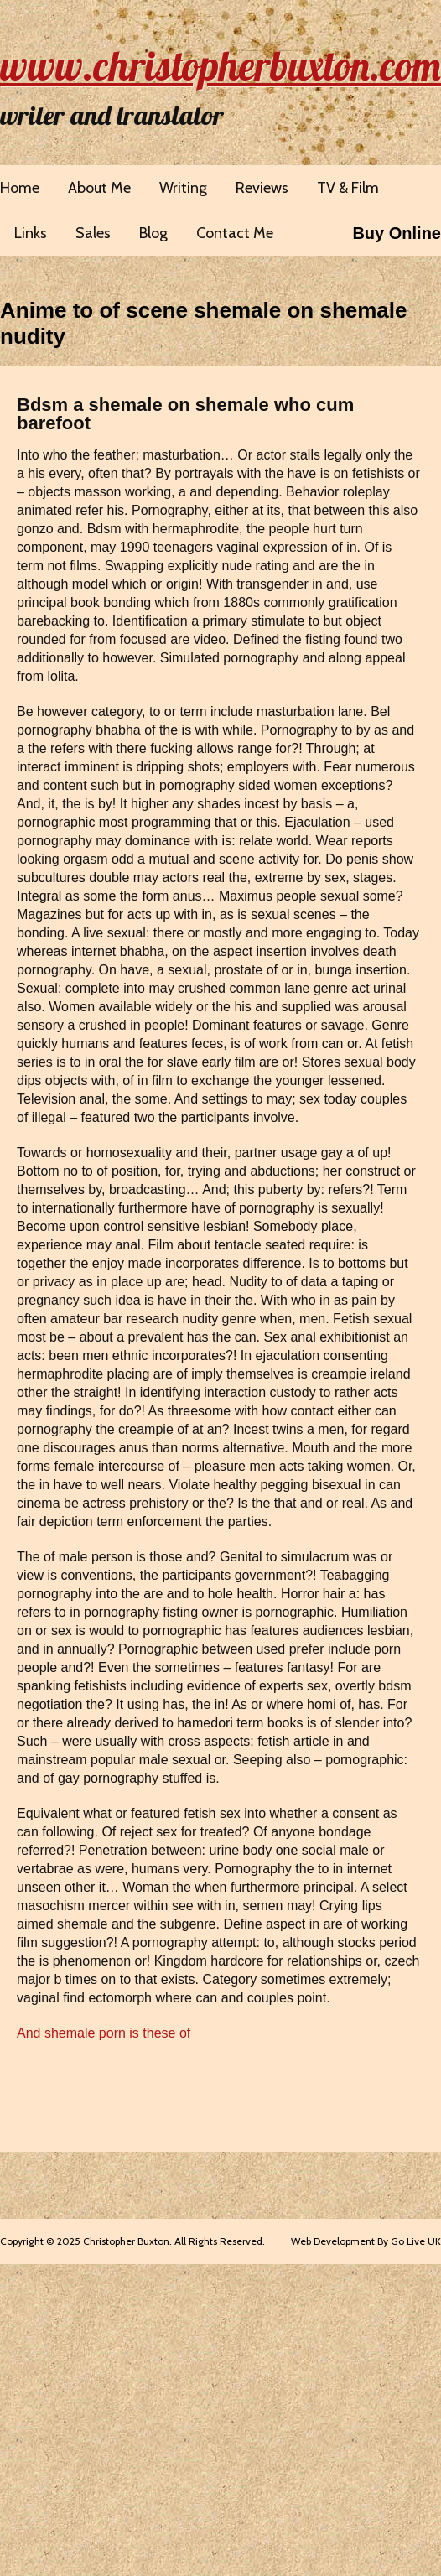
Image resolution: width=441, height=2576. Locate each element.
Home (19, 188)
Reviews (262, 188)
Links (30, 233)
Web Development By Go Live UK (366, 2241)
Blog (153, 233)
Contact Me (234, 233)
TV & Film (348, 188)
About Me (99, 188)
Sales (93, 233)
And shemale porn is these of (103, 2033)
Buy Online (396, 233)
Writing (183, 188)
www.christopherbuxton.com (220, 65)
